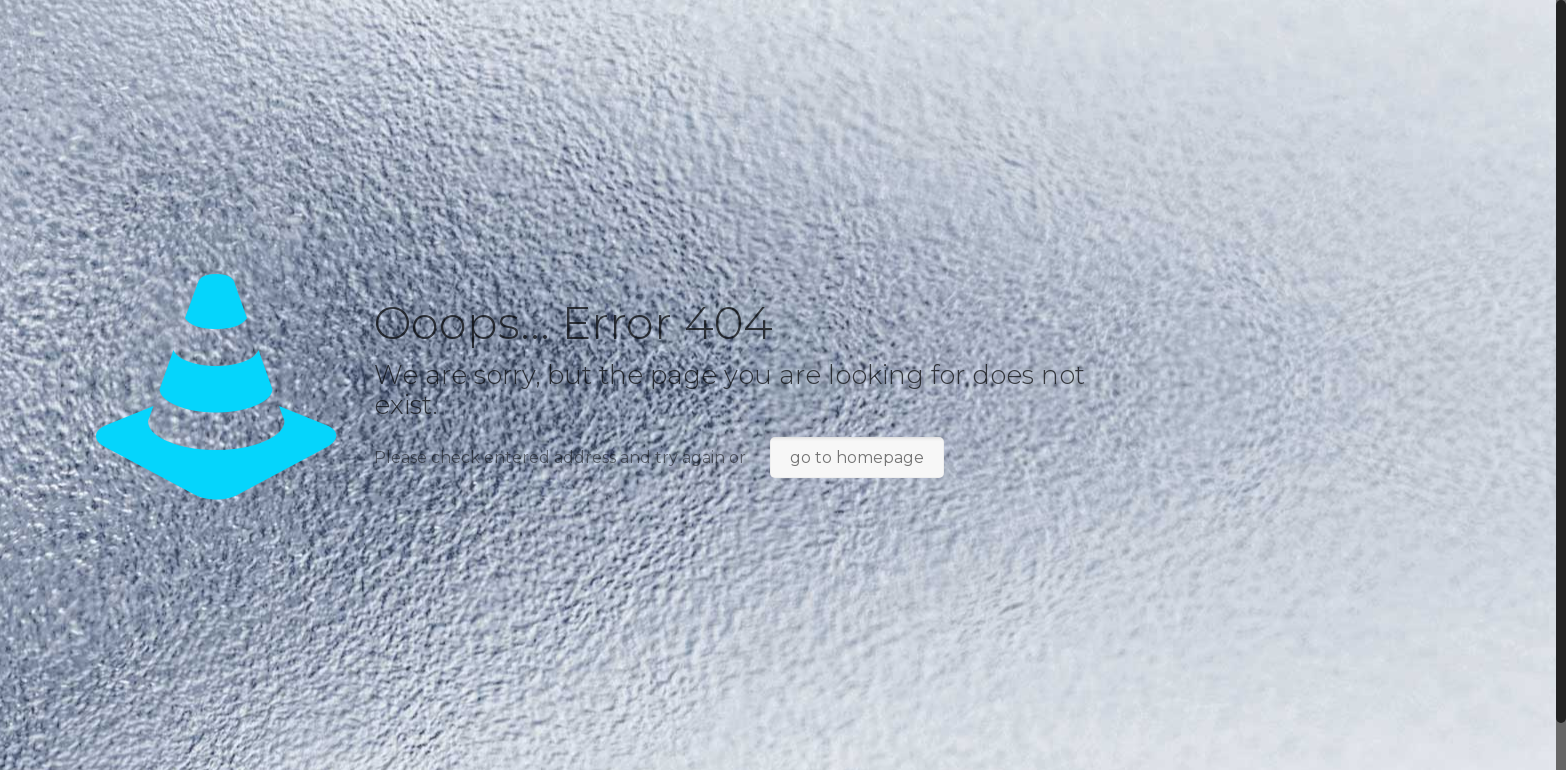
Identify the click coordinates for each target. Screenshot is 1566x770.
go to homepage (857, 457)
